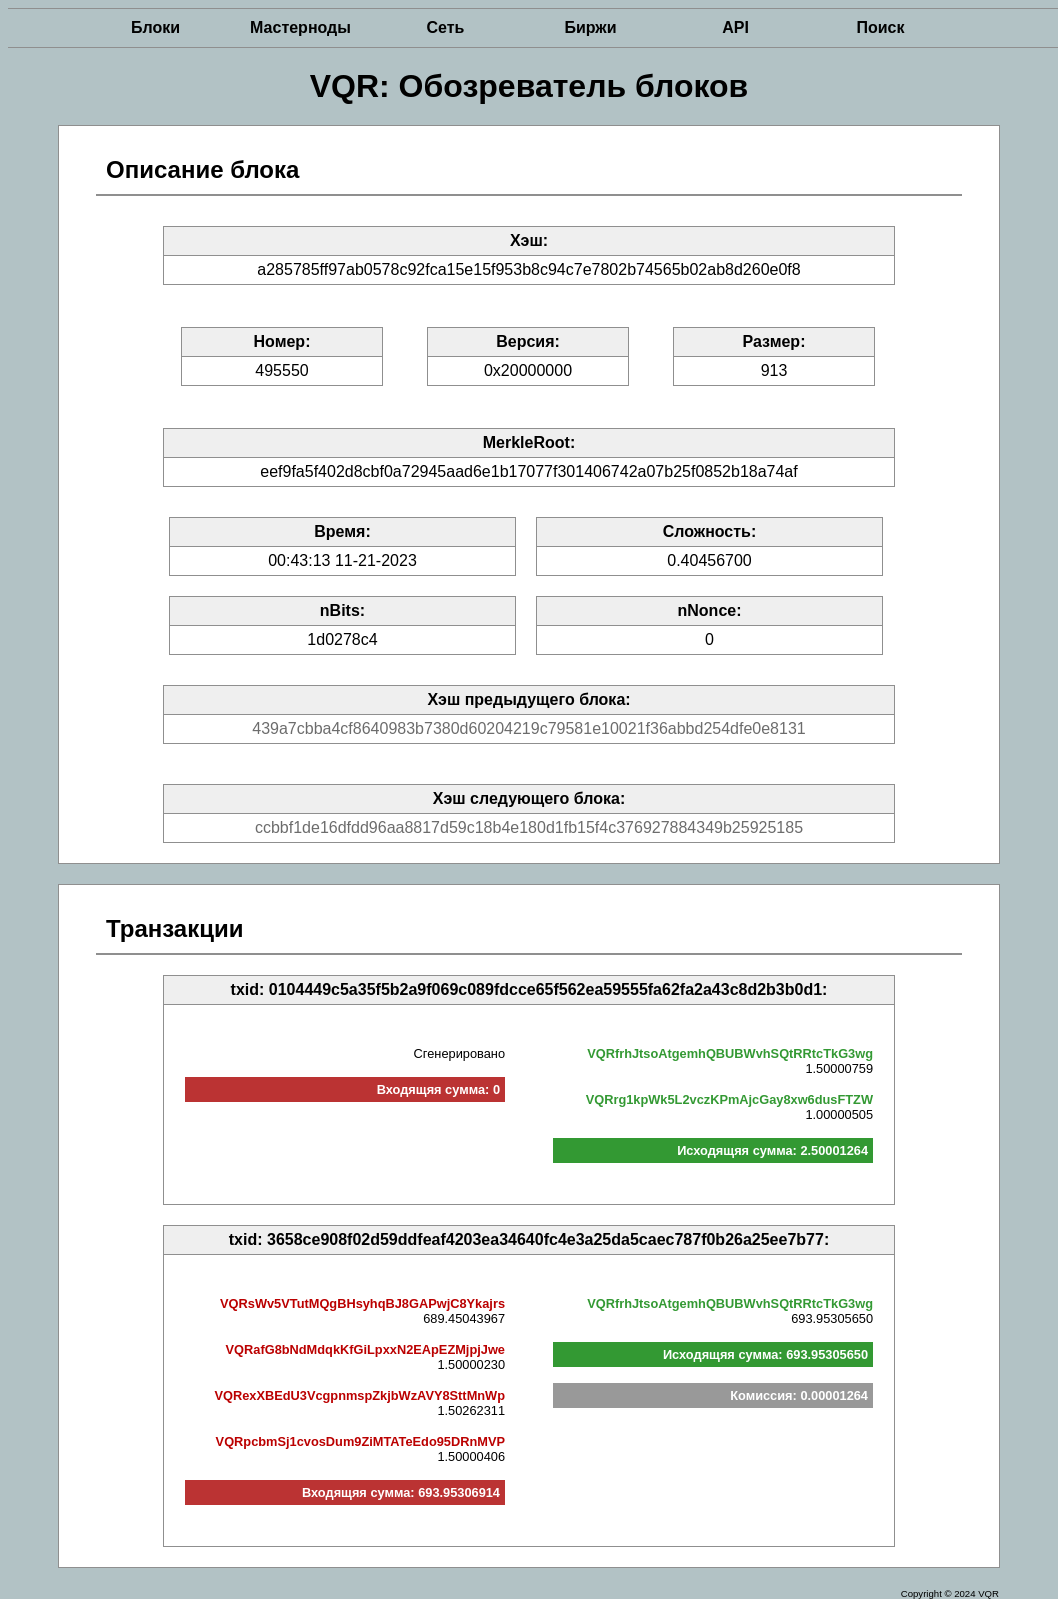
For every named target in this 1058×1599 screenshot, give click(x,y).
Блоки (155, 27)
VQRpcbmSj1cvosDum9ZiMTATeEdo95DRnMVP (360, 1441)
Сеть (446, 27)
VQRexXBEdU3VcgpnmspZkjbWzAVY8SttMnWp (359, 1395)
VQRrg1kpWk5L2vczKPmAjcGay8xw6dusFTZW (729, 1099)
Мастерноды (300, 27)
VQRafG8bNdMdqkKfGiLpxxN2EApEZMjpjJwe (365, 1349)
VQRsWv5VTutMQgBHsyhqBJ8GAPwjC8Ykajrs (362, 1303)
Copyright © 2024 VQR (950, 1593)
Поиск (880, 27)
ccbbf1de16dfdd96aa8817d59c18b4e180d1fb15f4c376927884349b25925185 (529, 827)
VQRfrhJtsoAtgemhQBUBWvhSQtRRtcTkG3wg (730, 1053)
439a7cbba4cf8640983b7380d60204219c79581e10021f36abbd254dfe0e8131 (528, 728)
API (735, 27)
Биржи (590, 27)
